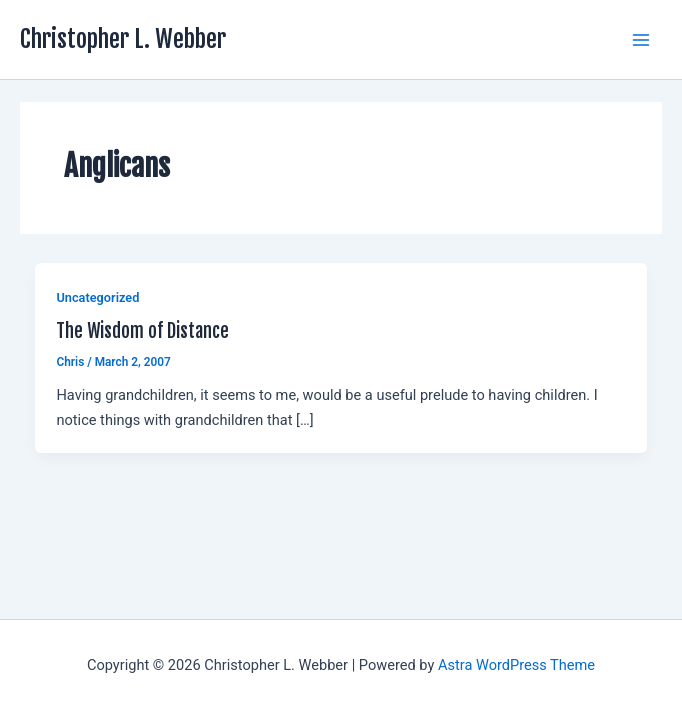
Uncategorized (97, 297)
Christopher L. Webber (123, 39)
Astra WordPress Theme (516, 665)
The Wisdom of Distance (142, 331)
